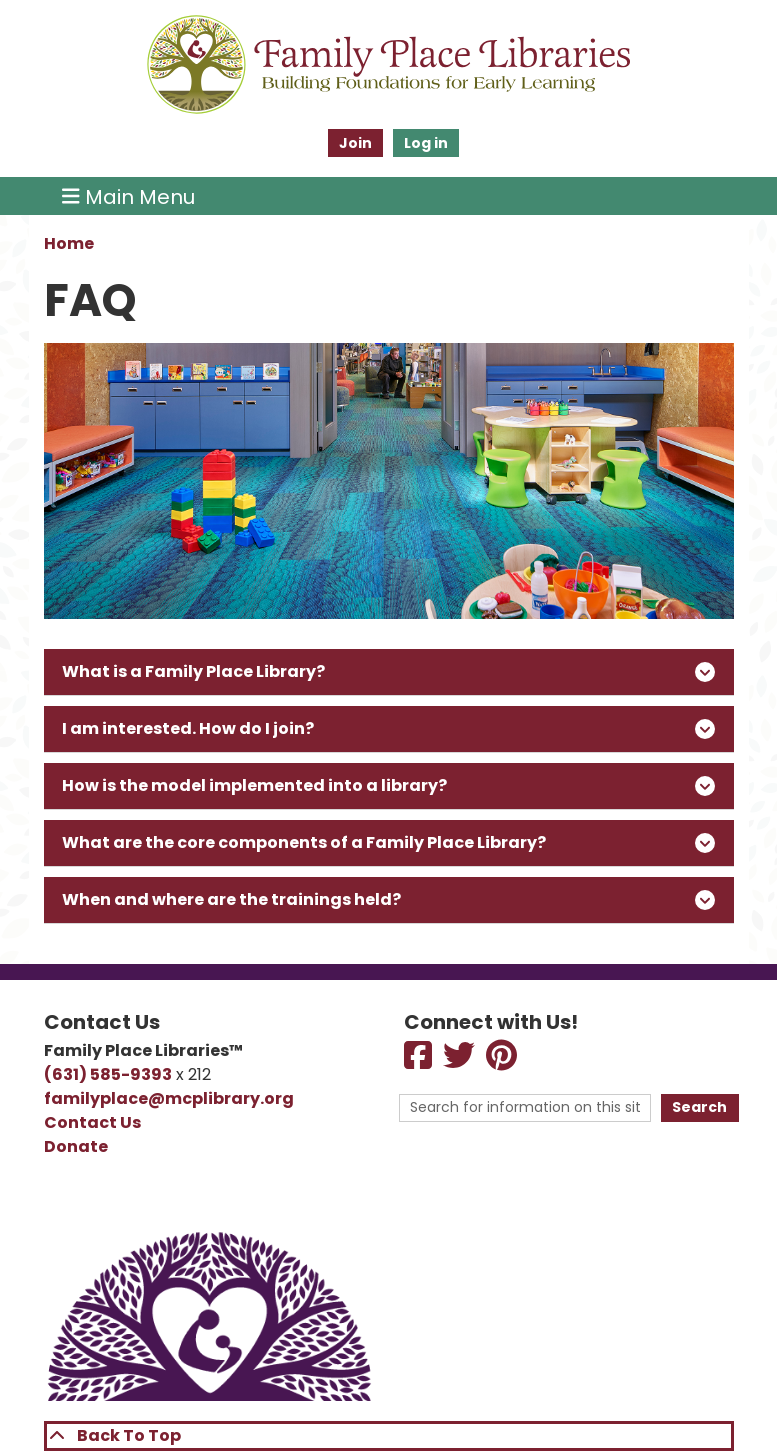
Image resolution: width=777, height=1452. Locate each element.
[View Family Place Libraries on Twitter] (460, 1061)
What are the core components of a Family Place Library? (388, 842)
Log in (426, 143)
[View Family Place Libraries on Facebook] (419, 1061)
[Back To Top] (389, 1436)
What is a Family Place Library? (388, 671)
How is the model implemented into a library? (388, 785)
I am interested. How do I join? (388, 728)
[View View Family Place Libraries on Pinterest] (503, 1061)
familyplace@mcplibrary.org (169, 1098)
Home (69, 243)
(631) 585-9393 (108, 1074)
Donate (76, 1146)
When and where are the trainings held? (388, 899)
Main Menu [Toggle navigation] (128, 196)
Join (355, 143)
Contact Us (92, 1122)
